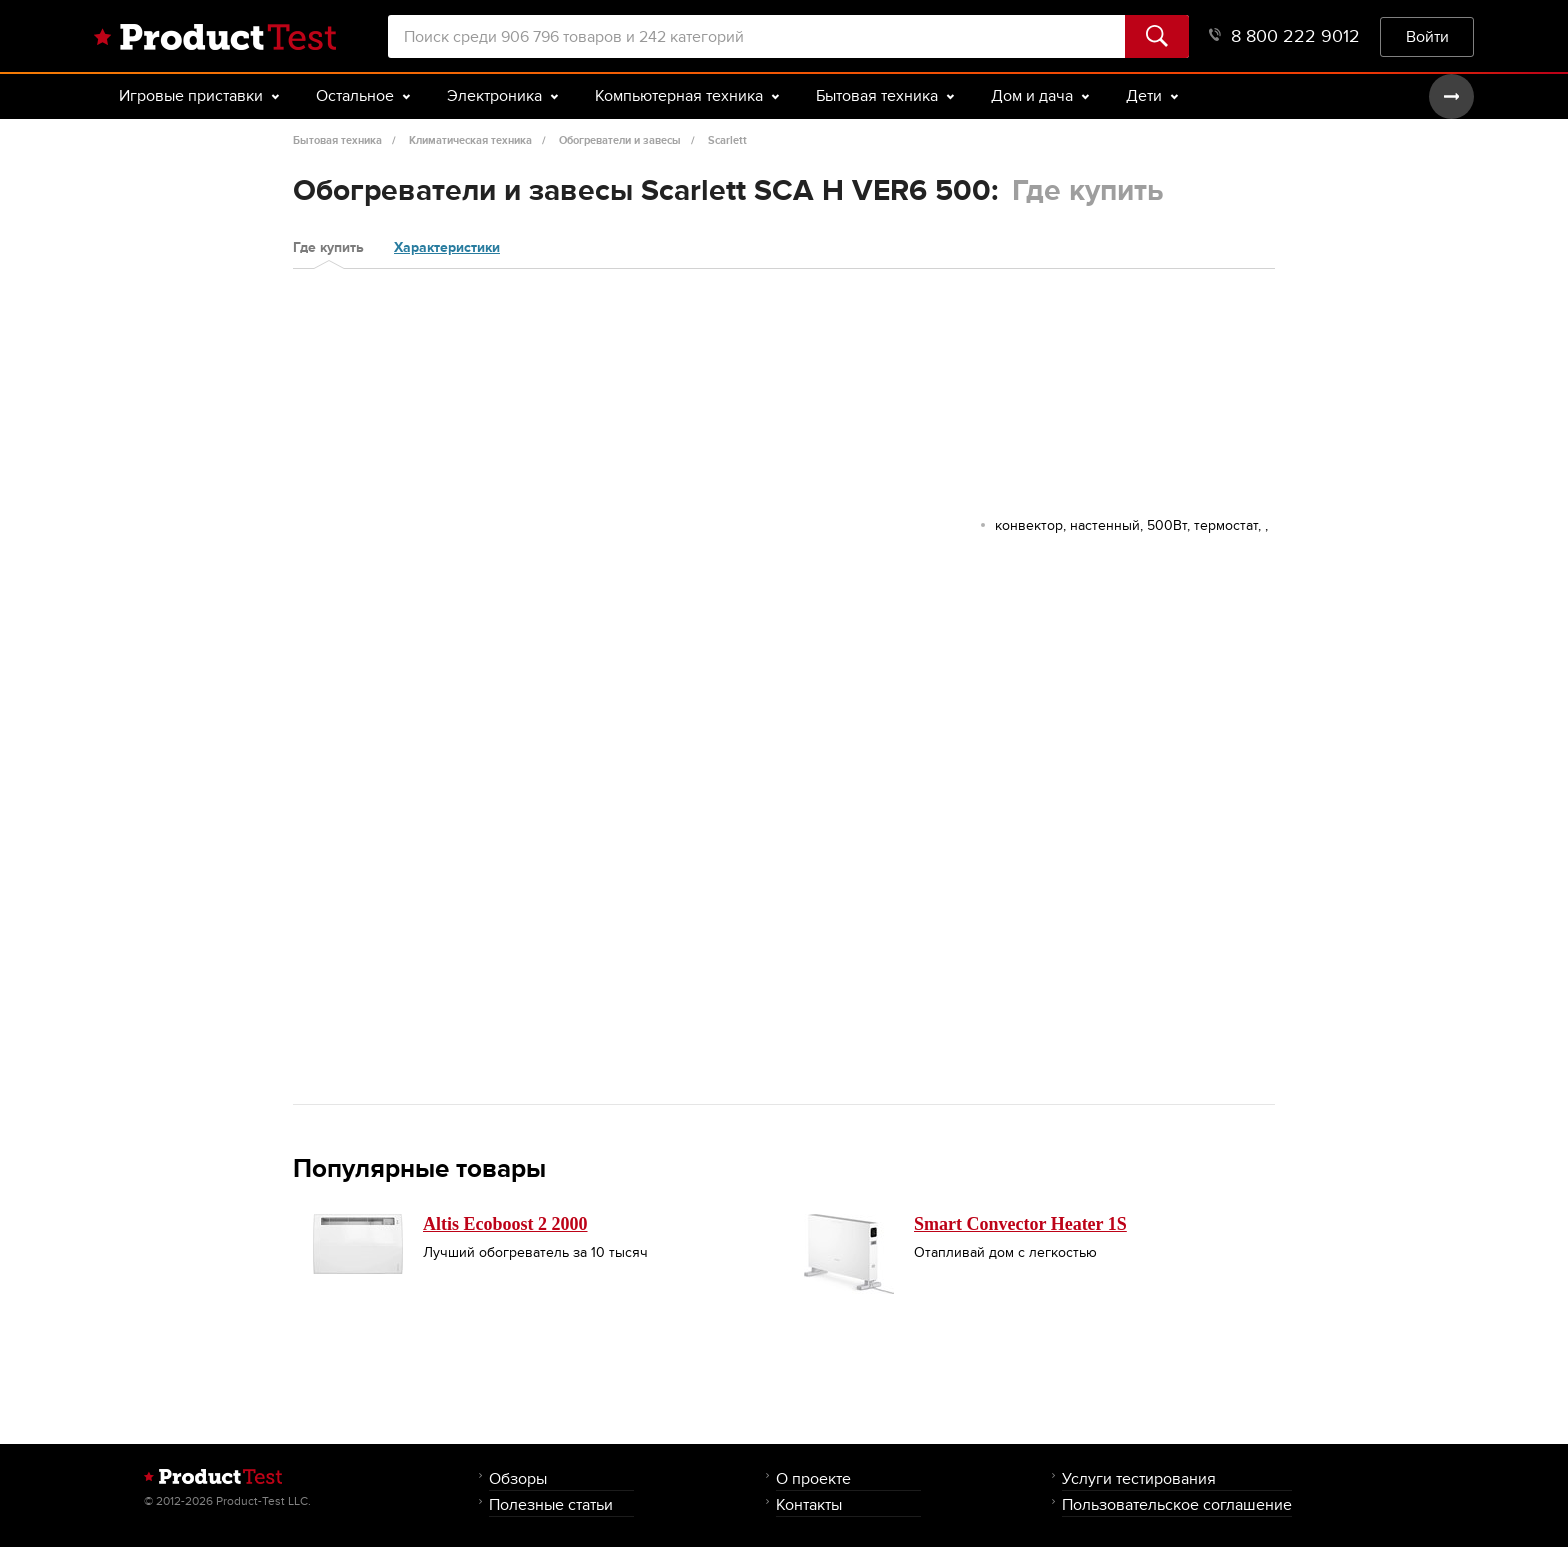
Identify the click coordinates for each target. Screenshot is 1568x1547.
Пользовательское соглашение (1177, 1504)
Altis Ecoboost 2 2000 (505, 1224)
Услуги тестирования (1139, 1478)
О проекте (813, 1478)
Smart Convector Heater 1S (1020, 1224)
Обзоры (518, 1478)
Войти (1427, 36)
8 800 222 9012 (1284, 36)
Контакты (809, 1504)
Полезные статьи (551, 1504)
